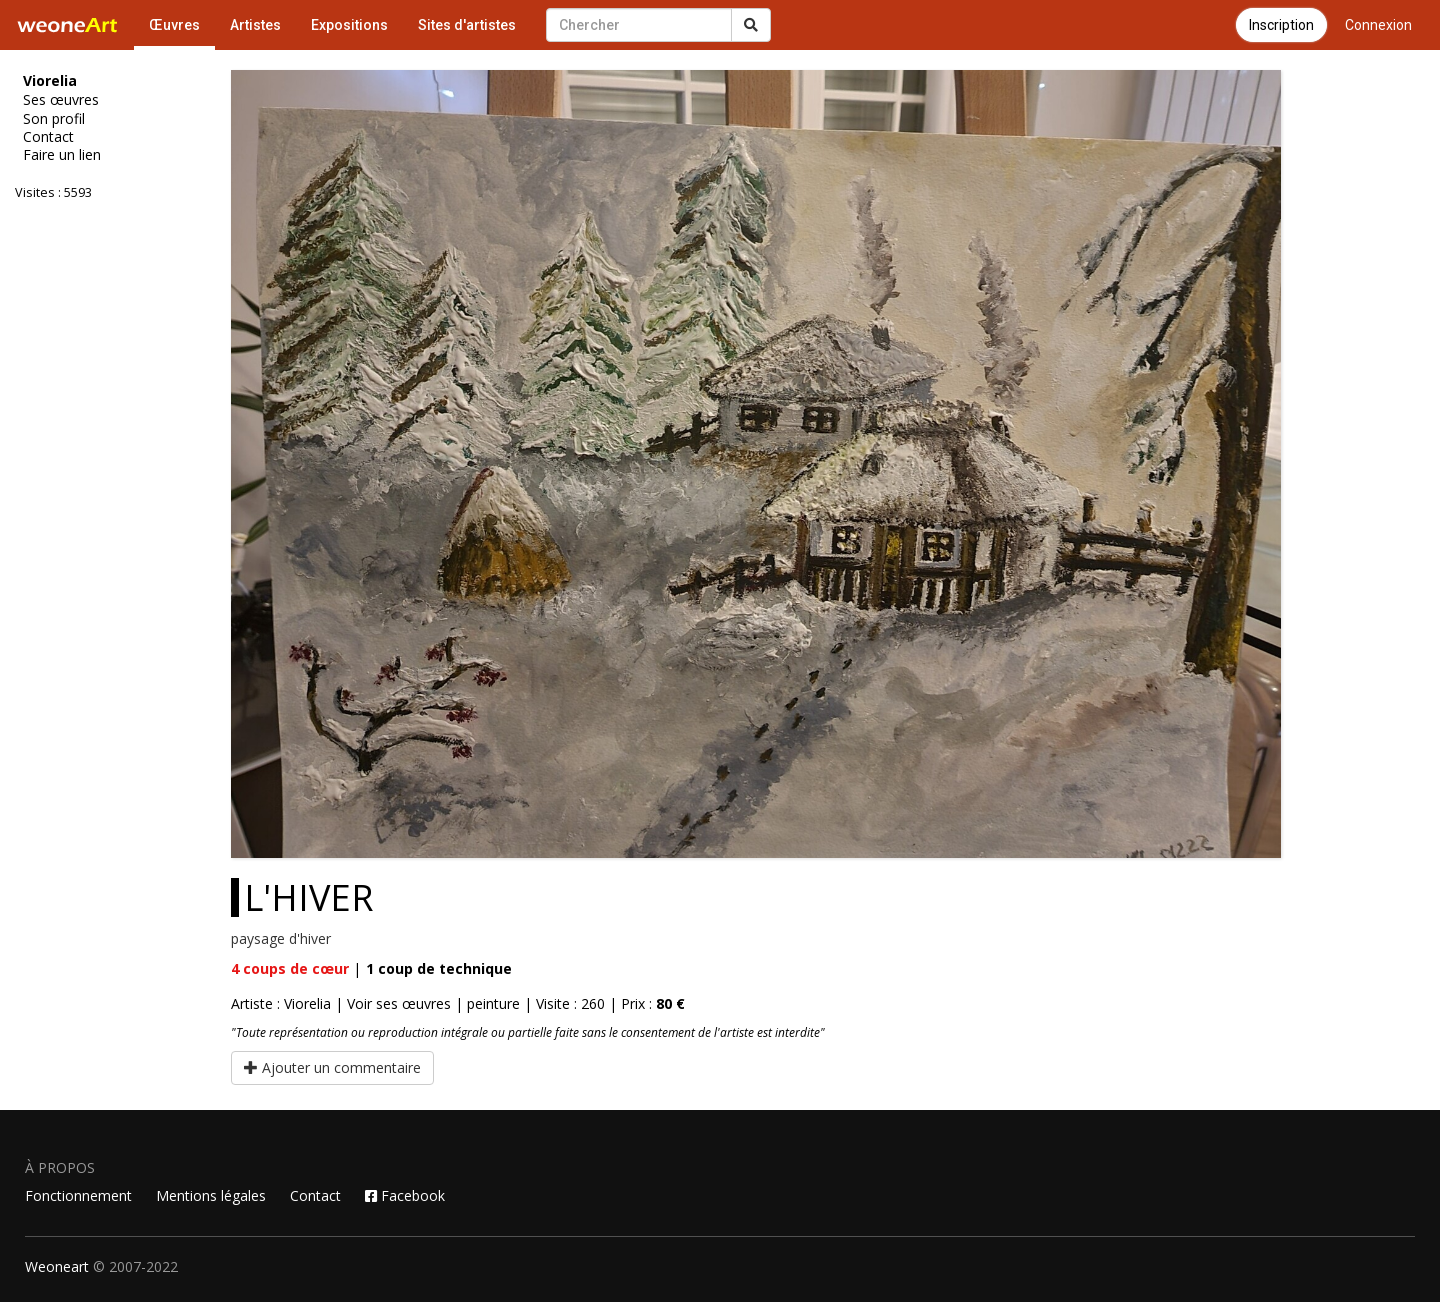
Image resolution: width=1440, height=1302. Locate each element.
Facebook (405, 1195)
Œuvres (174, 25)
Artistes (255, 25)
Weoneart (57, 1266)
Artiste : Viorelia (281, 1003)
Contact (48, 137)
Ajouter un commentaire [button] (332, 1067)
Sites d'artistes (467, 25)
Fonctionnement (78, 1195)
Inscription (1281, 25)
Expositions (349, 25)
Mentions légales (211, 1195)
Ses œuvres (61, 100)
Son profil (54, 119)
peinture (493, 1003)
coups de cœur (290, 968)
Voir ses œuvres (399, 1003)
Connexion (1378, 25)
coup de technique (439, 968)
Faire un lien (62, 155)
